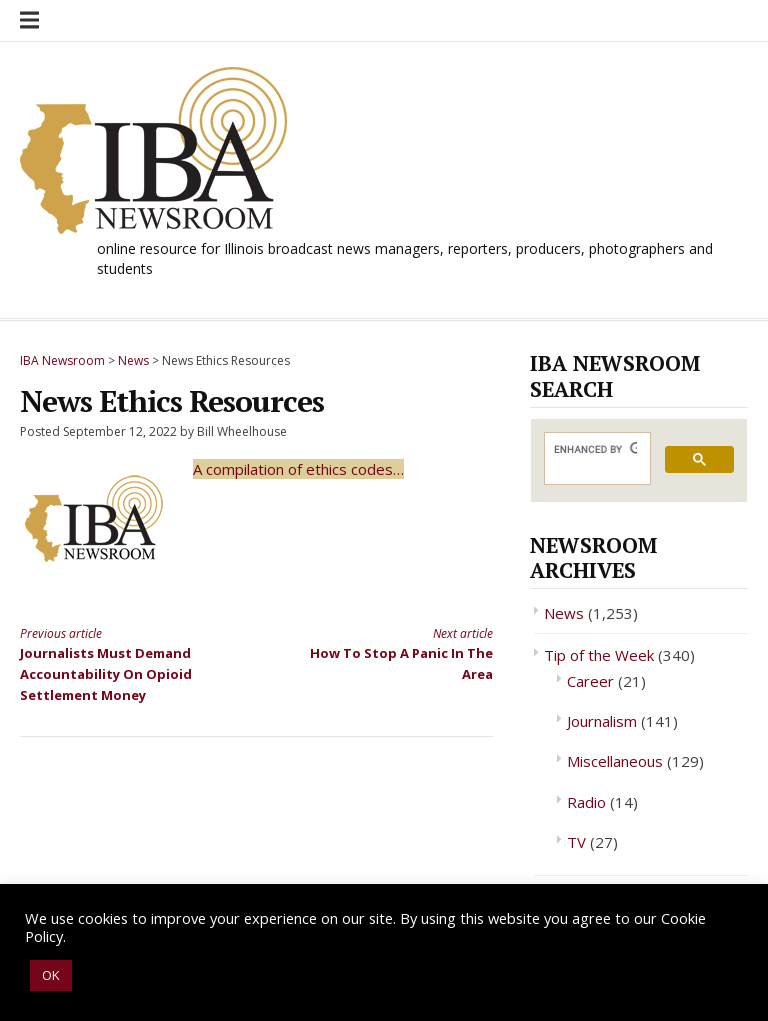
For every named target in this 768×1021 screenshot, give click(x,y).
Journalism (602, 721)
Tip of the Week (599, 655)
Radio (586, 802)
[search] (595, 449)
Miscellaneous (615, 761)
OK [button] (51, 975)
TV (576, 842)
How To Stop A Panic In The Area (386, 653)
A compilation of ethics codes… (298, 469)
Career (590, 681)
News (564, 613)
